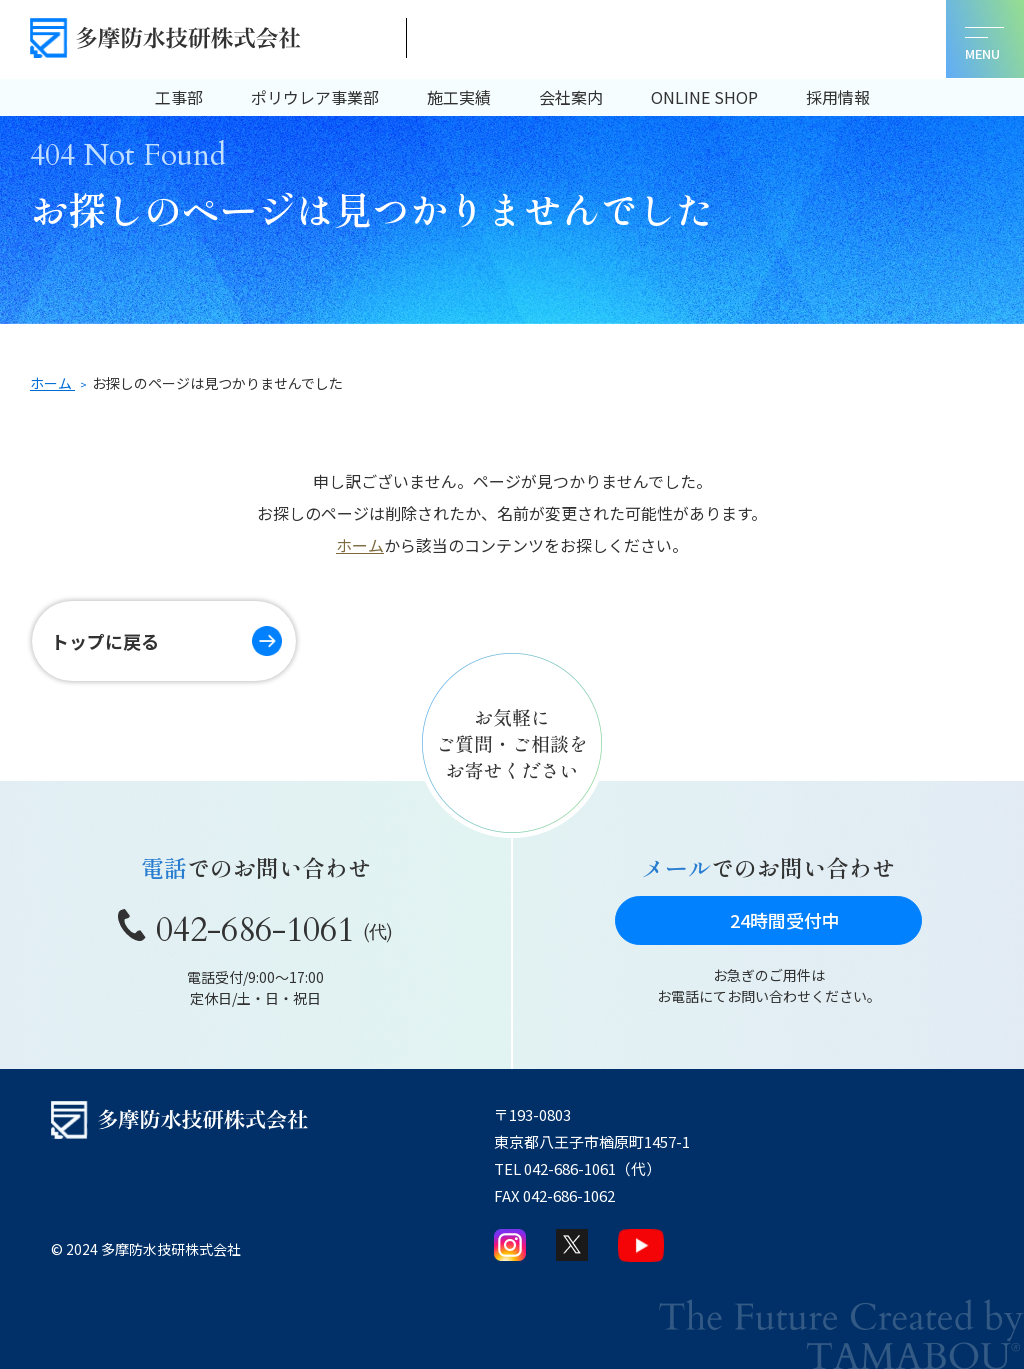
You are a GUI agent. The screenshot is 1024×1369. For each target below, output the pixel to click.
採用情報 (838, 97)
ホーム (360, 545)
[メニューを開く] (983, 41)
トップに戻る (110, 641)
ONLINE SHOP (704, 97)
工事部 (179, 97)
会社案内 (571, 97)
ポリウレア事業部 (315, 97)
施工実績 (459, 97)
